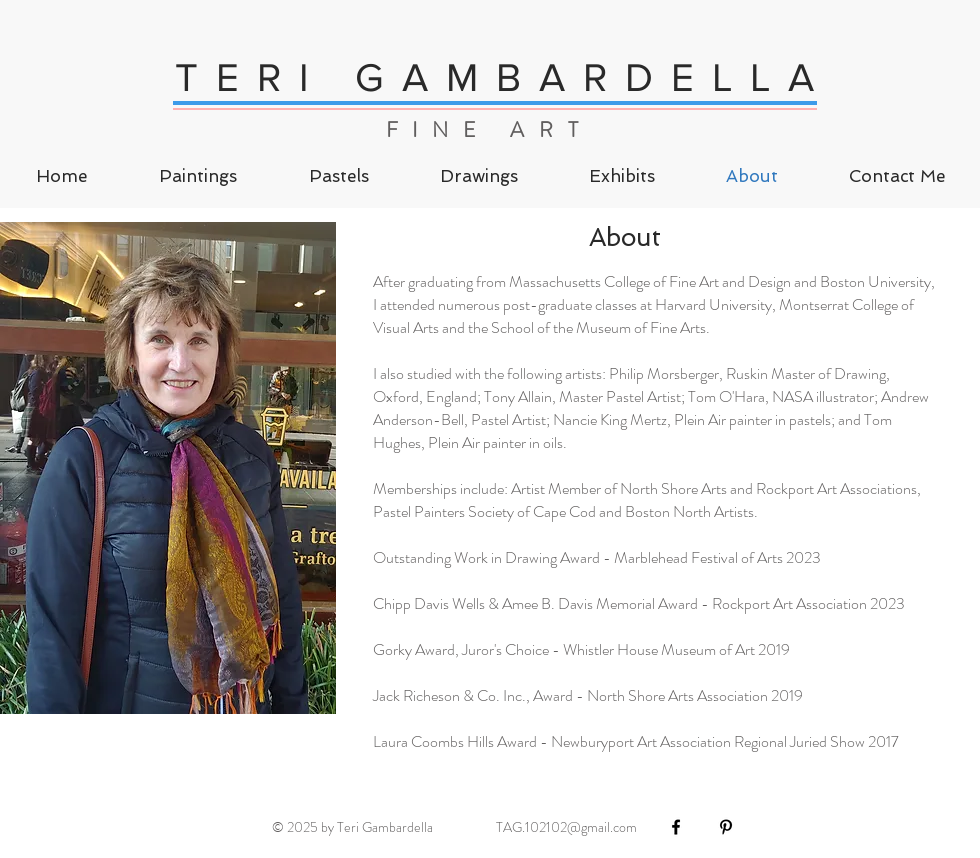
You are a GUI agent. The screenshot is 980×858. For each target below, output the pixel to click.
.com (623, 827)
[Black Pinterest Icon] (726, 827)
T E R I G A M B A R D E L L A (496, 77)
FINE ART (489, 130)
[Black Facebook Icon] (676, 827)
